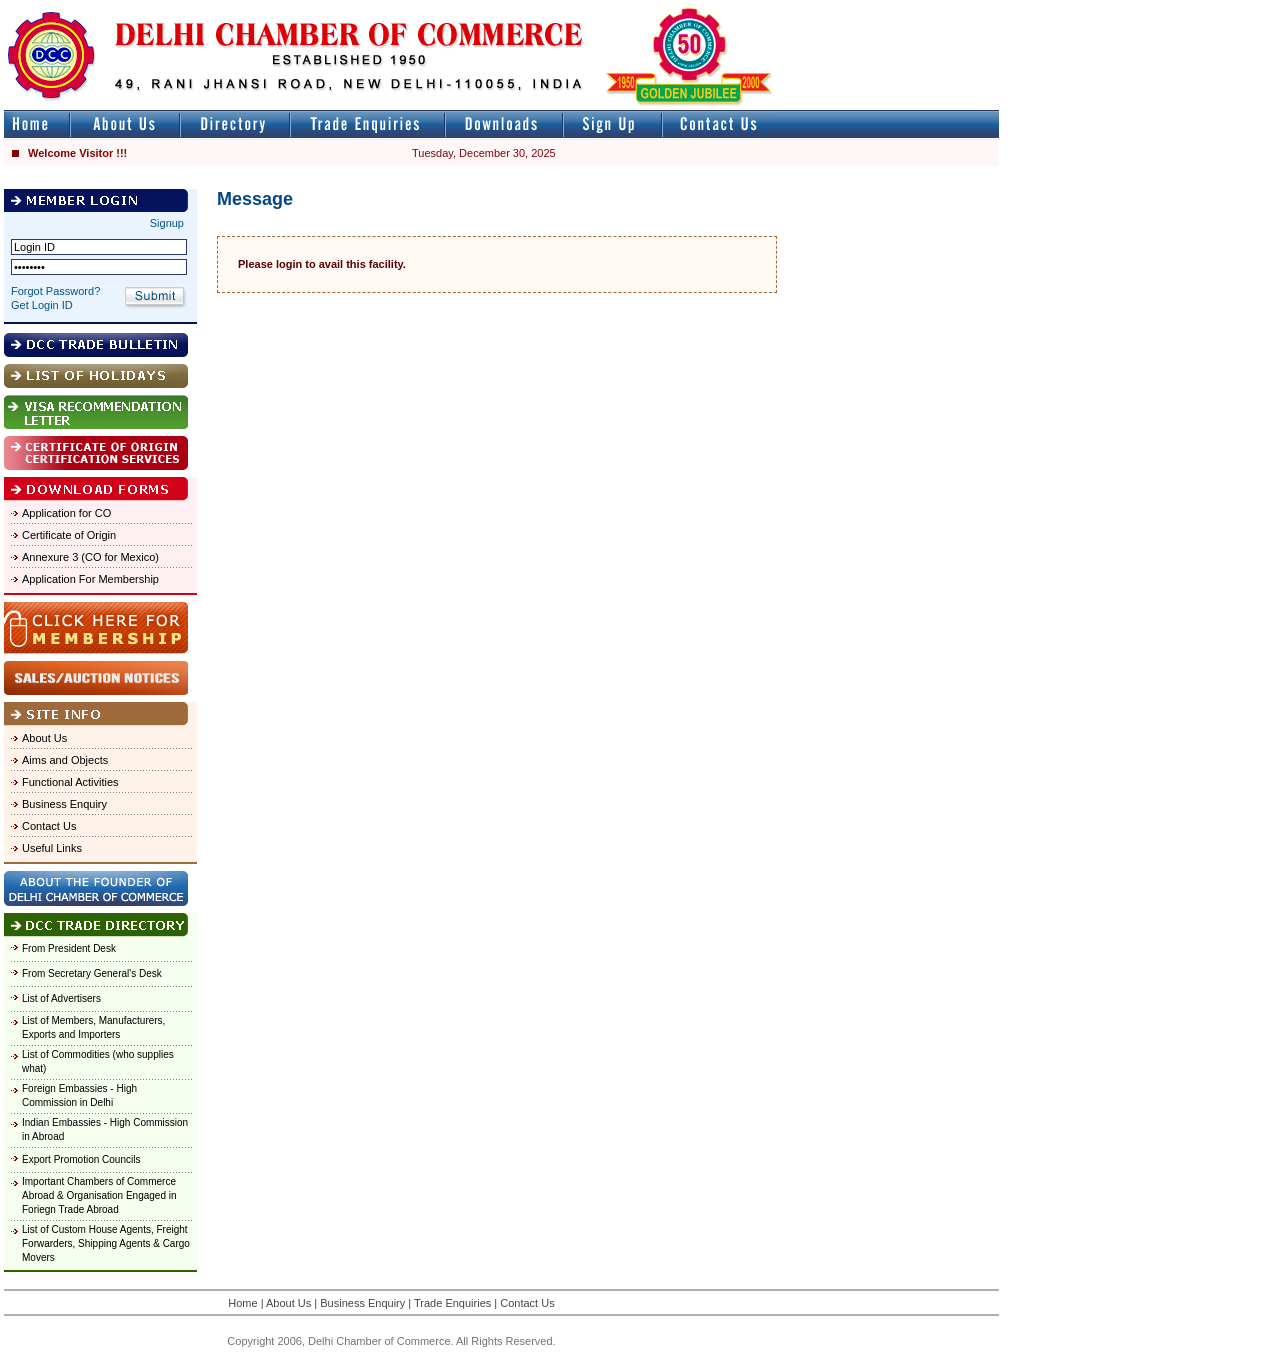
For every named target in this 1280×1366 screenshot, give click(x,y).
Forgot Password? (55, 291)
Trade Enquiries (452, 1303)
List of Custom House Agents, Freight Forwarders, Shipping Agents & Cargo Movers (106, 1243)
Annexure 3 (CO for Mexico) (90, 557)
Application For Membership (90, 579)
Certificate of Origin (69, 535)
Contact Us (49, 826)
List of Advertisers (61, 998)
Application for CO (66, 513)
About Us (44, 738)
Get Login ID (42, 305)
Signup (167, 223)
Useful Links (52, 848)
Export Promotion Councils (81, 1159)
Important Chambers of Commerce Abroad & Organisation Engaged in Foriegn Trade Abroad (99, 1195)
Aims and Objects (65, 760)
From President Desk (69, 948)
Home (242, 1303)
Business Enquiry (64, 804)
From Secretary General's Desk (92, 973)
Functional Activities (70, 782)
